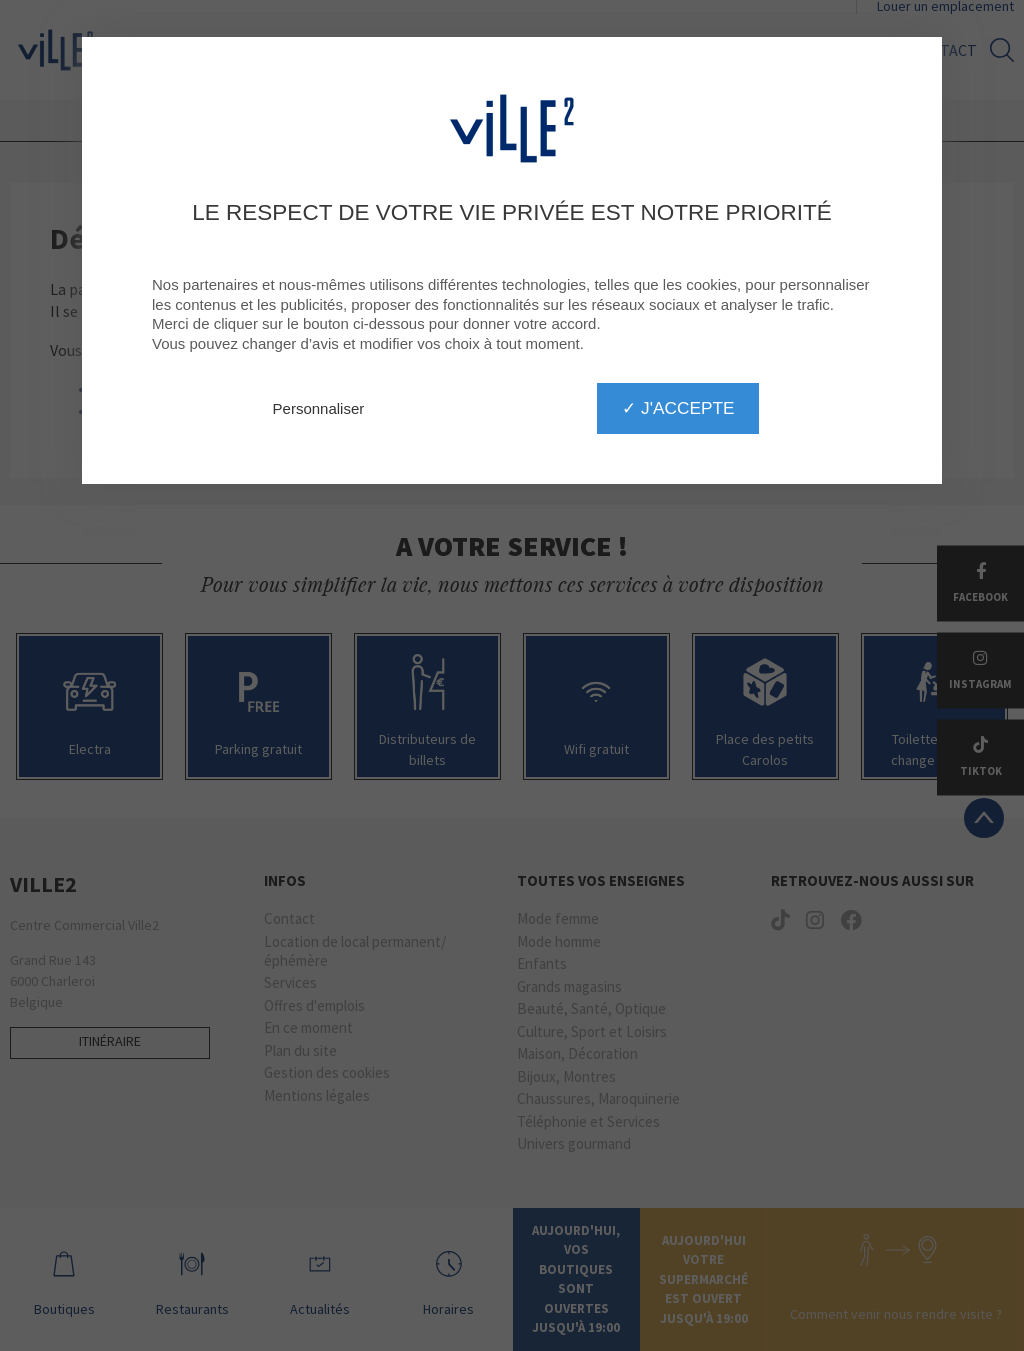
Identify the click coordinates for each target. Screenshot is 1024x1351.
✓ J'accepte (678, 408)
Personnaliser (319, 408)
